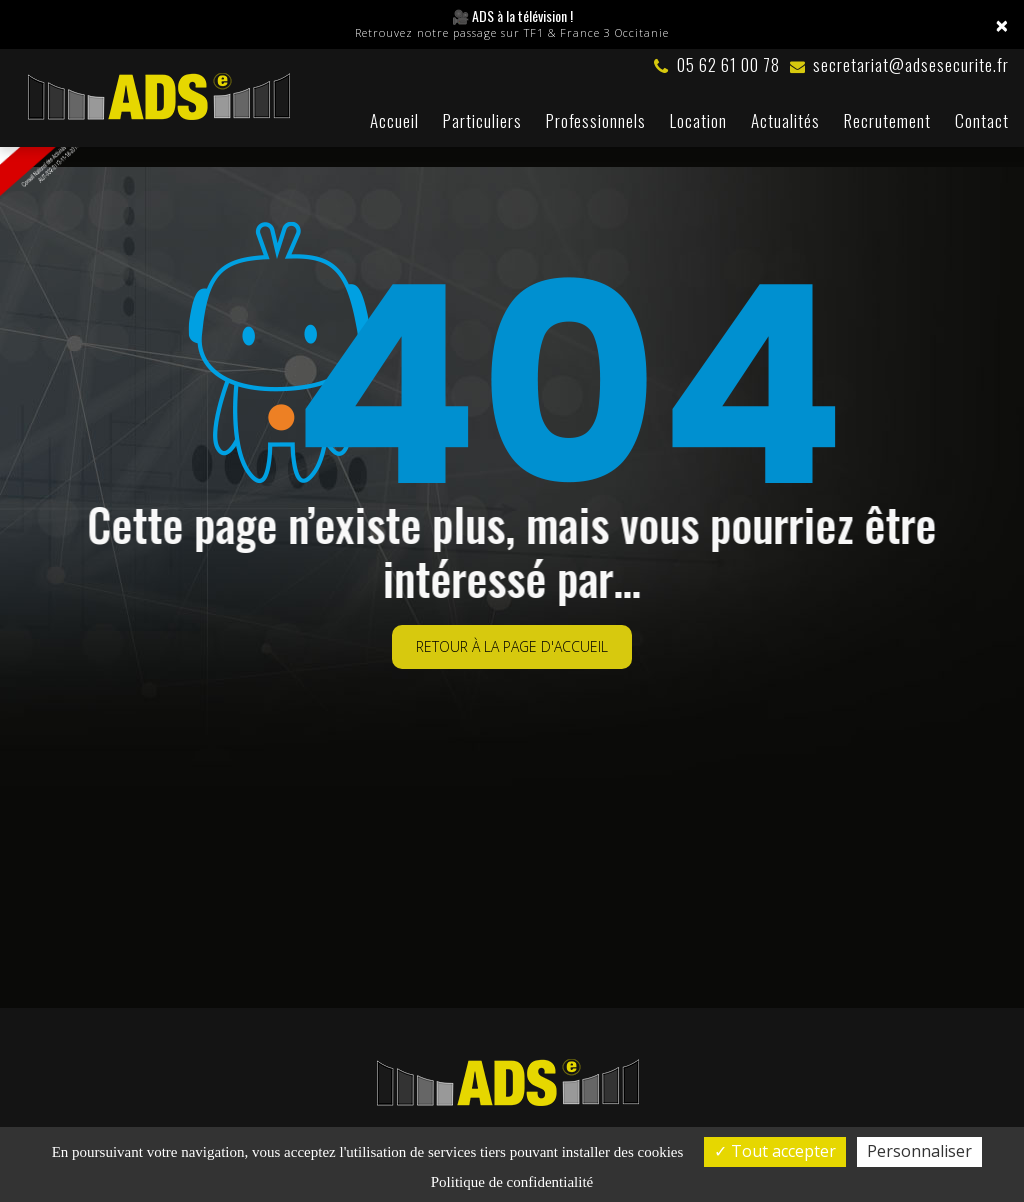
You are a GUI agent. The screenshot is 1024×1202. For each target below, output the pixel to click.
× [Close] (1002, 25)
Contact (982, 120)
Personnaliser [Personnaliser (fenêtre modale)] (919, 1151)
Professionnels (596, 120)
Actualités (785, 120)
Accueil (394, 120)
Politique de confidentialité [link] (512, 1182)
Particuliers (482, 120)
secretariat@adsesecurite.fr (899, 64)
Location (698, 120)
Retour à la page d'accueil (512, 627)
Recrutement (887, 120)
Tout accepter (775, 1151)
